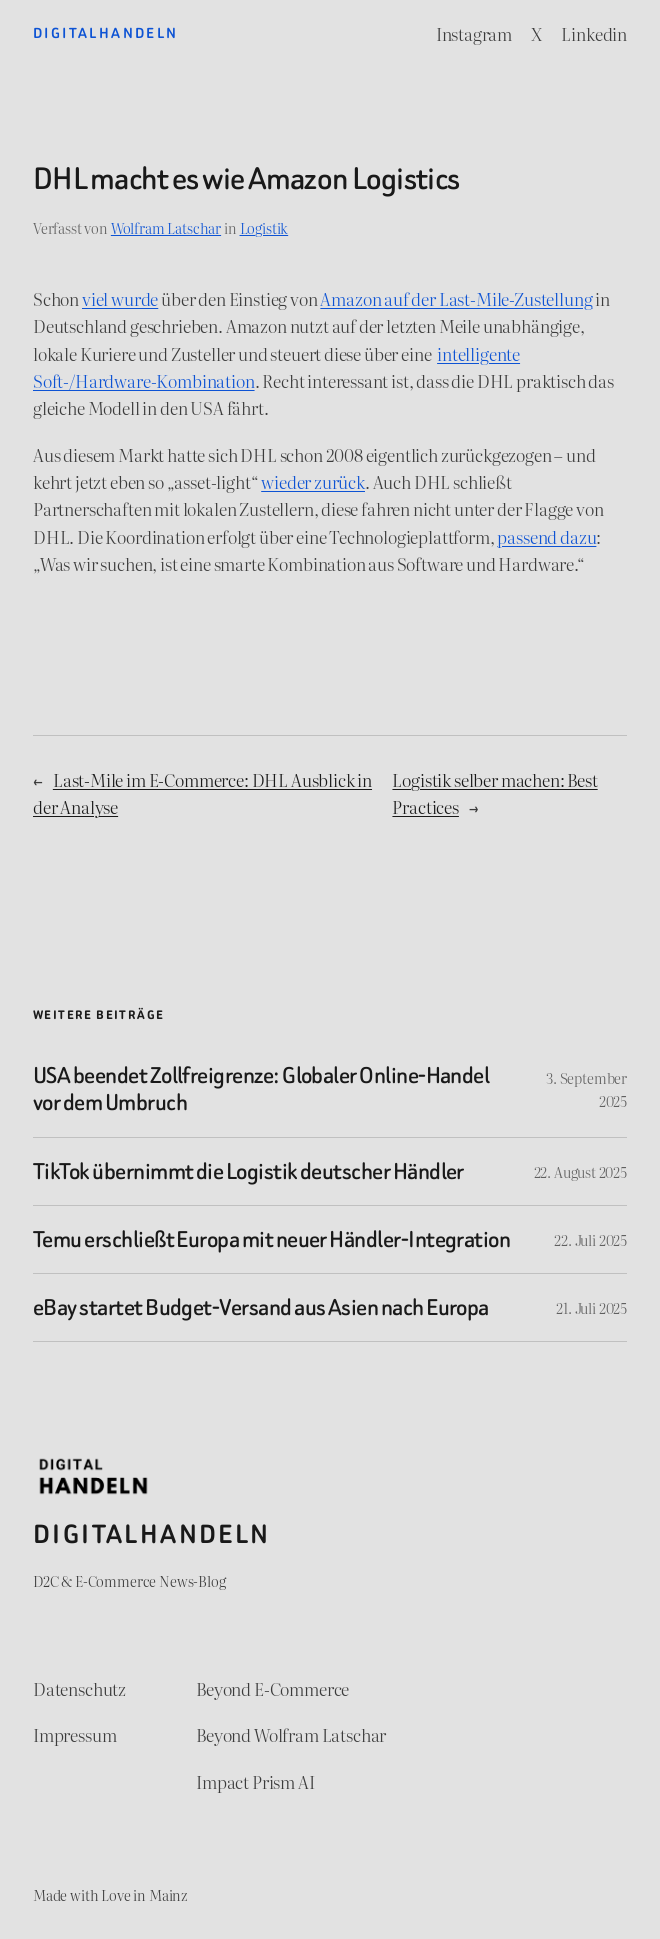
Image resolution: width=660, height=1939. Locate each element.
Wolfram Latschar (166, 227)
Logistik (264, 227)
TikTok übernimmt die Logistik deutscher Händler (248, 1171)
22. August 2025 (580, 1171)
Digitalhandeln (106, 33)
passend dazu (546, 536)
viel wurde (120, 298)
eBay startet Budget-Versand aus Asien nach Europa (261, 1307)
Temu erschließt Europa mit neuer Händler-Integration (271, 1239)
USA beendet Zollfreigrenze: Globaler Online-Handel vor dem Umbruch (261, 1089)
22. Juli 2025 (590, 1239)
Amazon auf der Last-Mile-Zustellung (456, 298)
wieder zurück (313, 481)
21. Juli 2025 (591, 1307)
